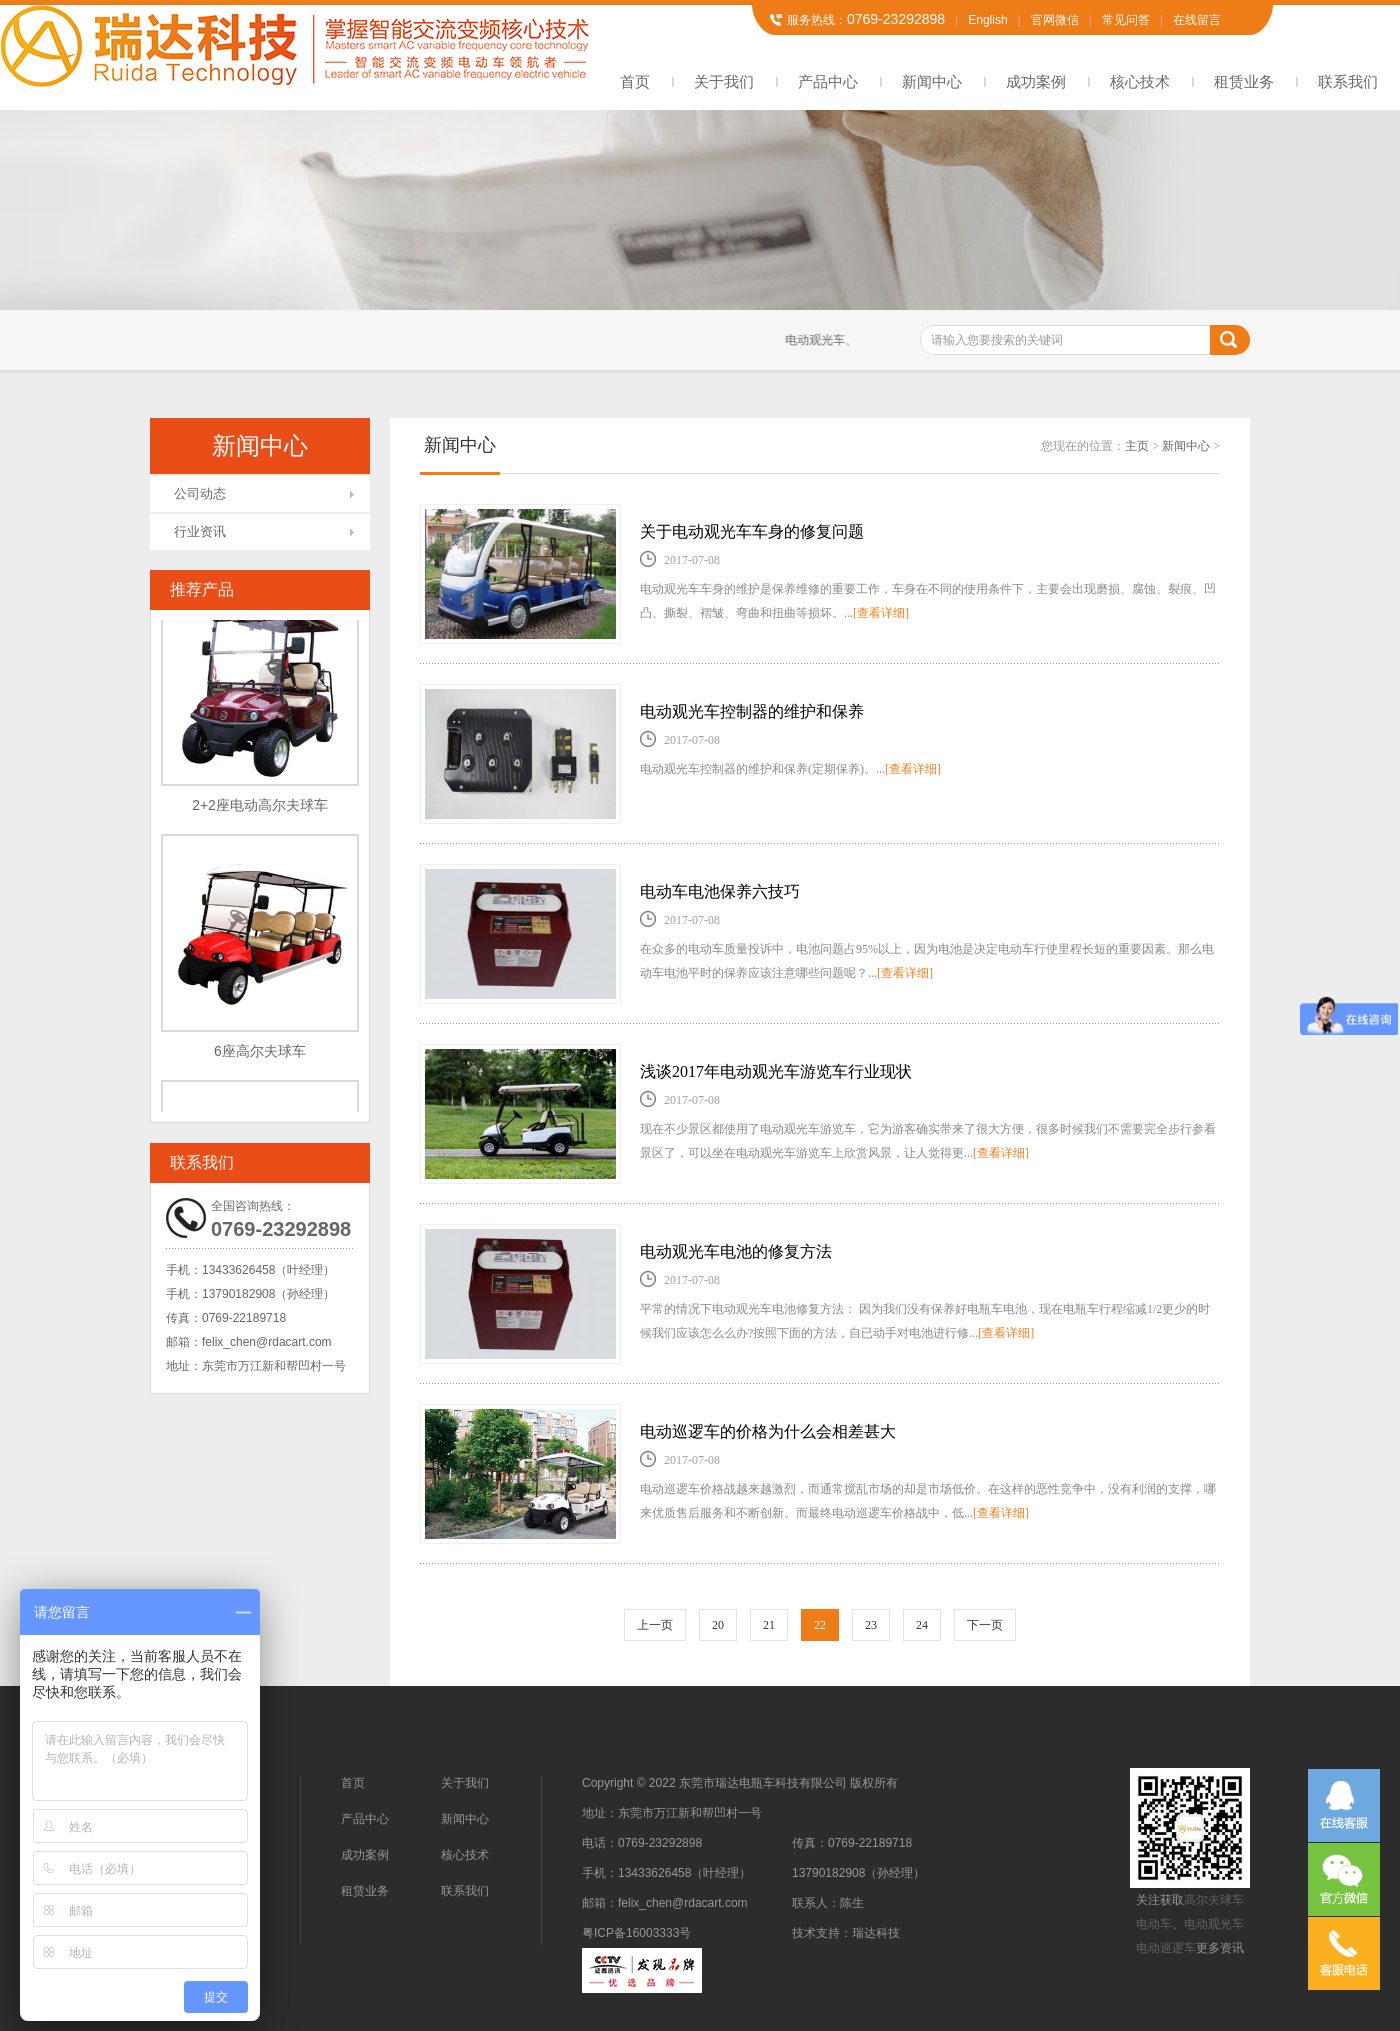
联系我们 (1348, 81)
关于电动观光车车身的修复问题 (752, 531)
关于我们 (724, 81)
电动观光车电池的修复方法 (736, 1251)
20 (718, 1625)
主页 (1137, 446)
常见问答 (1126, 20)
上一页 (655, 1625)
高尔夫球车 (1214, 1900)
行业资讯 (200, 531)
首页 (635, 81)
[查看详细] (881, 613)
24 (922, 1625)
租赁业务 (1244, 81)
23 (871, 1625)
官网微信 (1055, 20)
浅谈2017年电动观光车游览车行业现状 (776, 1071)
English (987, 20)
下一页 (985, 1625)
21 (769, 1625)
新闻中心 (932, 81)
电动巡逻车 (1166, 1948)
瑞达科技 (876, 1933)
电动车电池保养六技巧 (720, 891)
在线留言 (1197, 20)
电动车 (1154, 1924)
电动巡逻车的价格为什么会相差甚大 (768, 1431)
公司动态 (200, 493)
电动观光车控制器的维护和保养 (752, 711)
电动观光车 (1214, 1924)
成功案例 (1036, 81)
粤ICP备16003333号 (636, 1933)
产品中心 (828, 81)
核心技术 (1140, 81)
